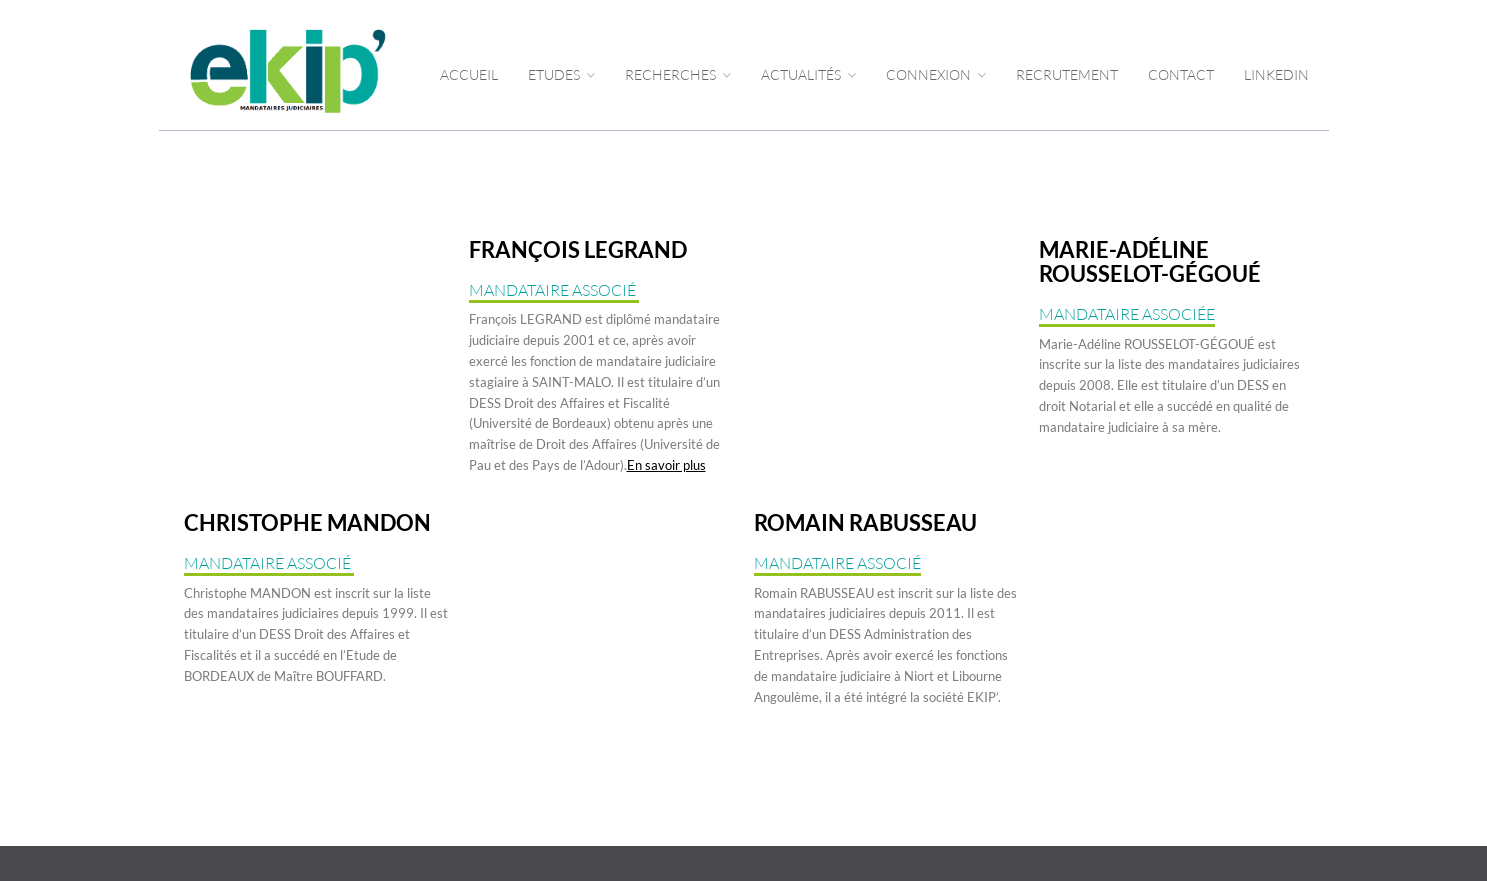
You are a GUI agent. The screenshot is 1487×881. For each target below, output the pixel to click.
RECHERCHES (678, 74)
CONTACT (1181, 74)
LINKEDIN (1276, 74)
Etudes (561, 74)
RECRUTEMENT (1067, 74)
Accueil (469, 74)
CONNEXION (936, 74)
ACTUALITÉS (808, 74)
